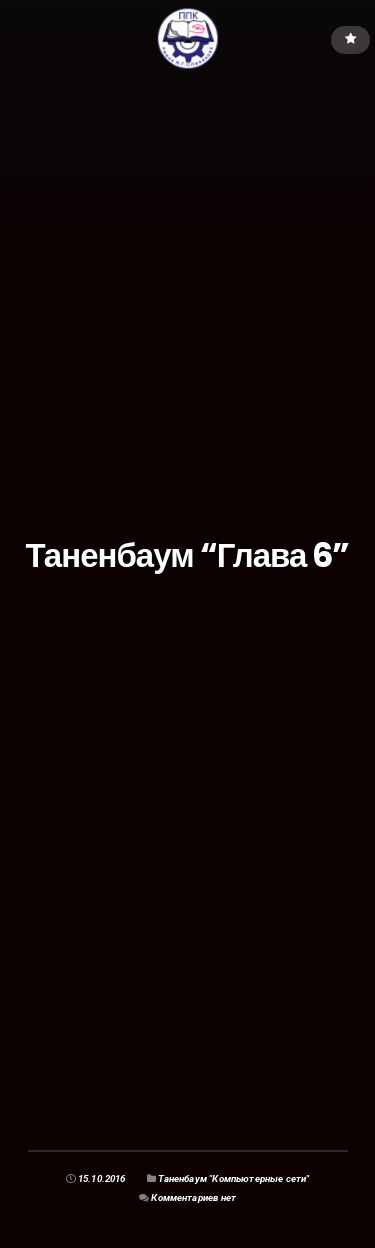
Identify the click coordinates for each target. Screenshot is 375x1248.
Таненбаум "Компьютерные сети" (233, 1178)
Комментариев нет (193, 1197)
